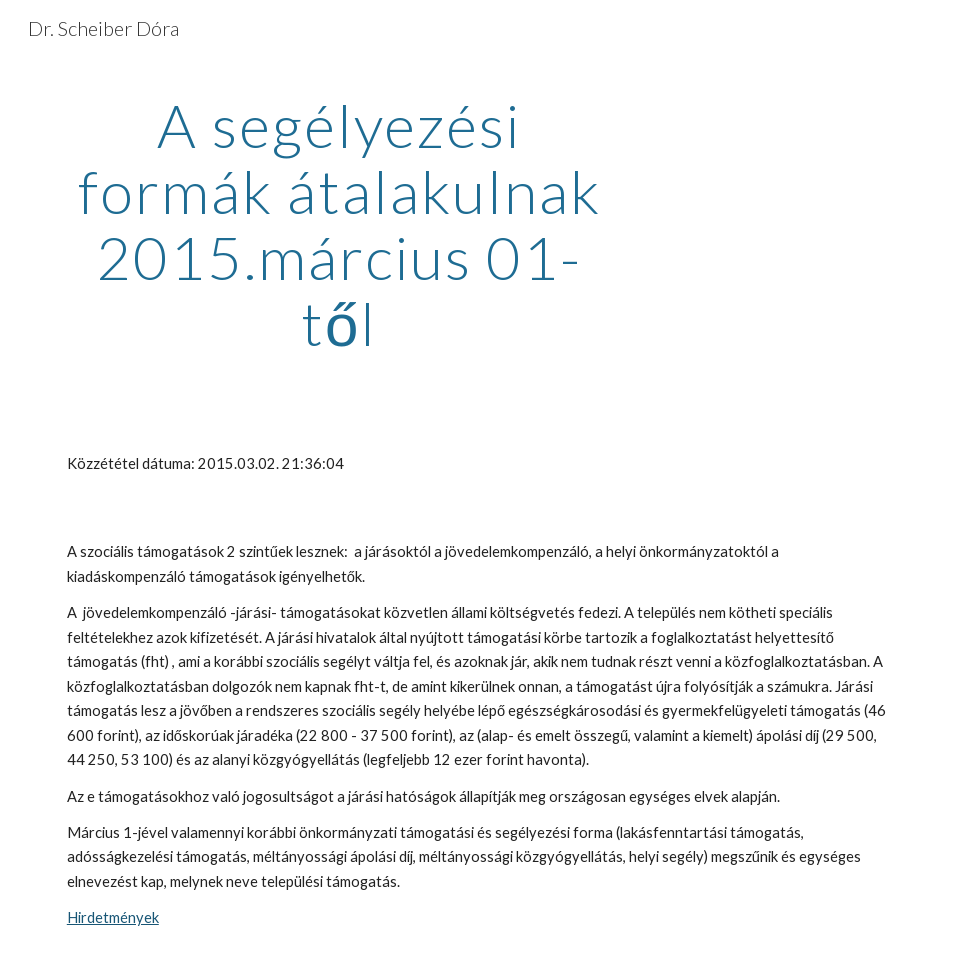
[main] (339, 224)
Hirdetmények (113, 917)
